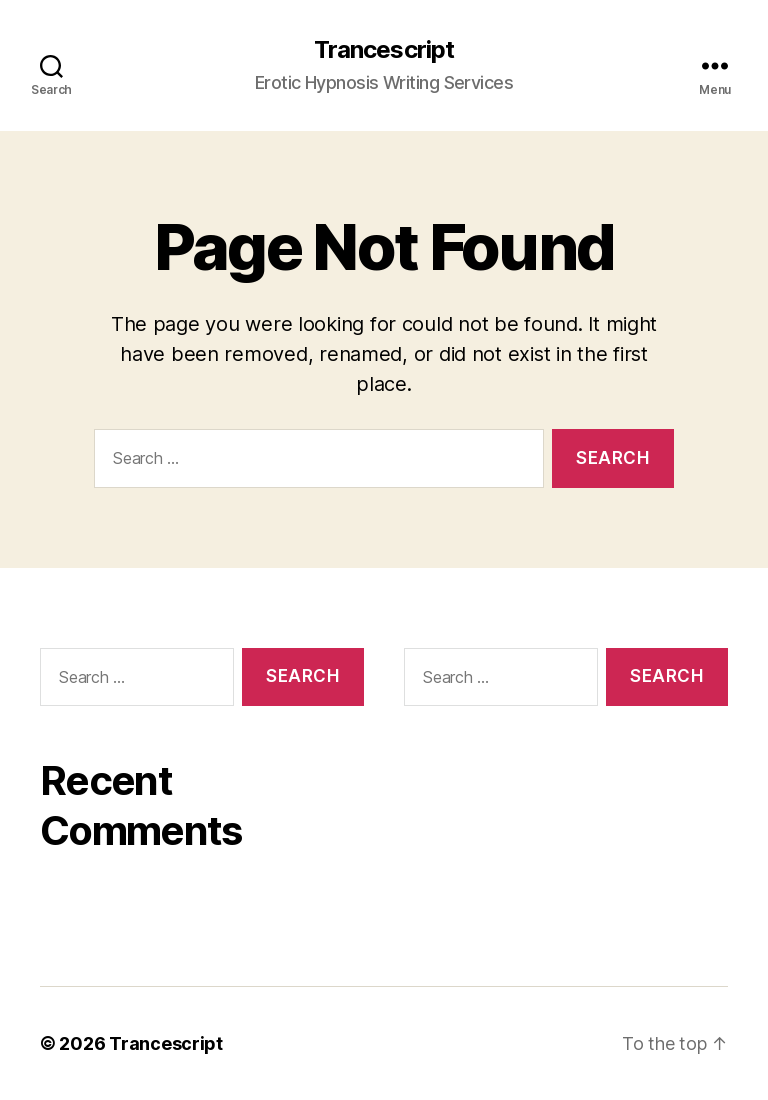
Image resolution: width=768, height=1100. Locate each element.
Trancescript (383, 50)
